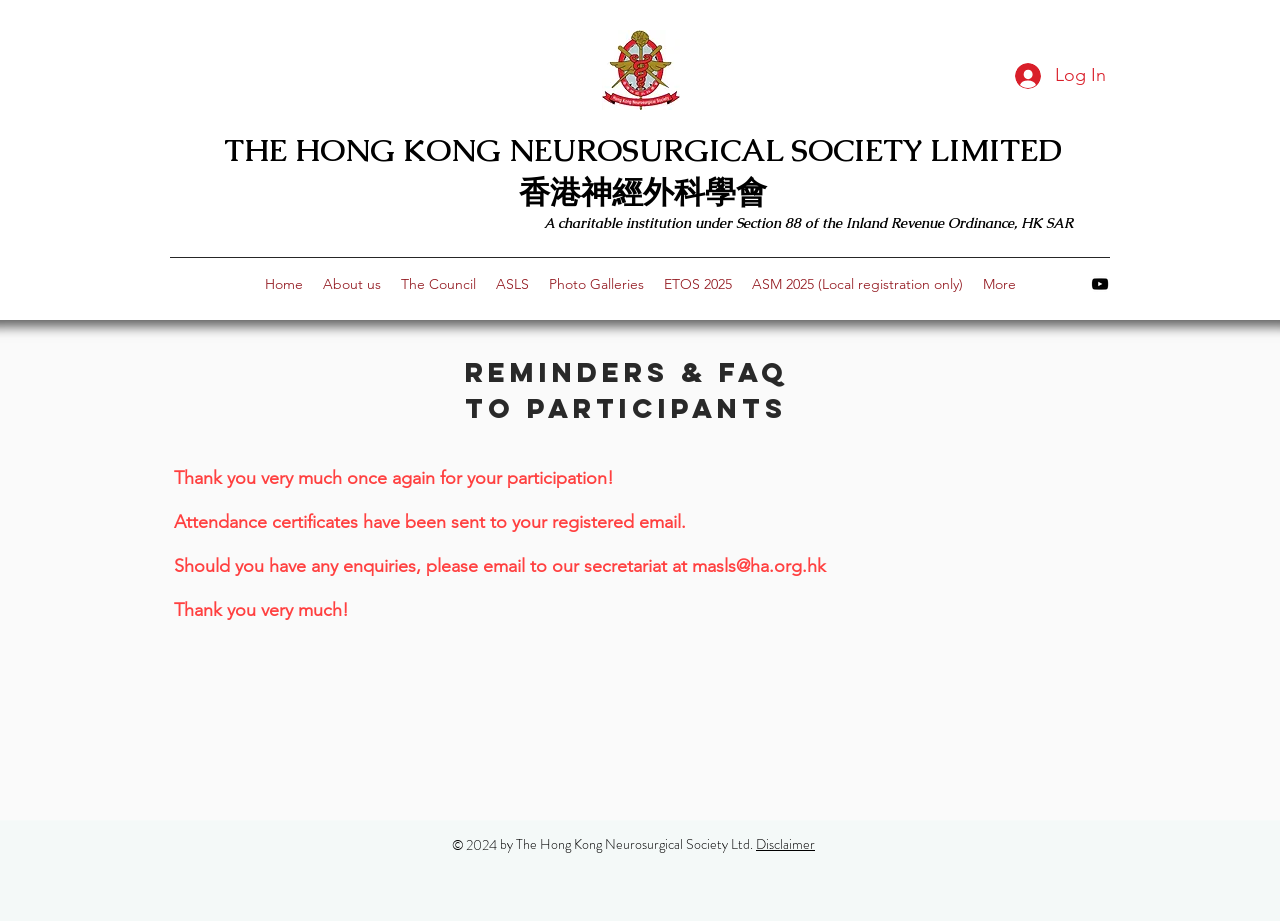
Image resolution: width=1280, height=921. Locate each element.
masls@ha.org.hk (759, 566)
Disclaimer (785, 844)
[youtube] (1100, 284)
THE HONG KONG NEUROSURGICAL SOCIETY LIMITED (643, 150)
